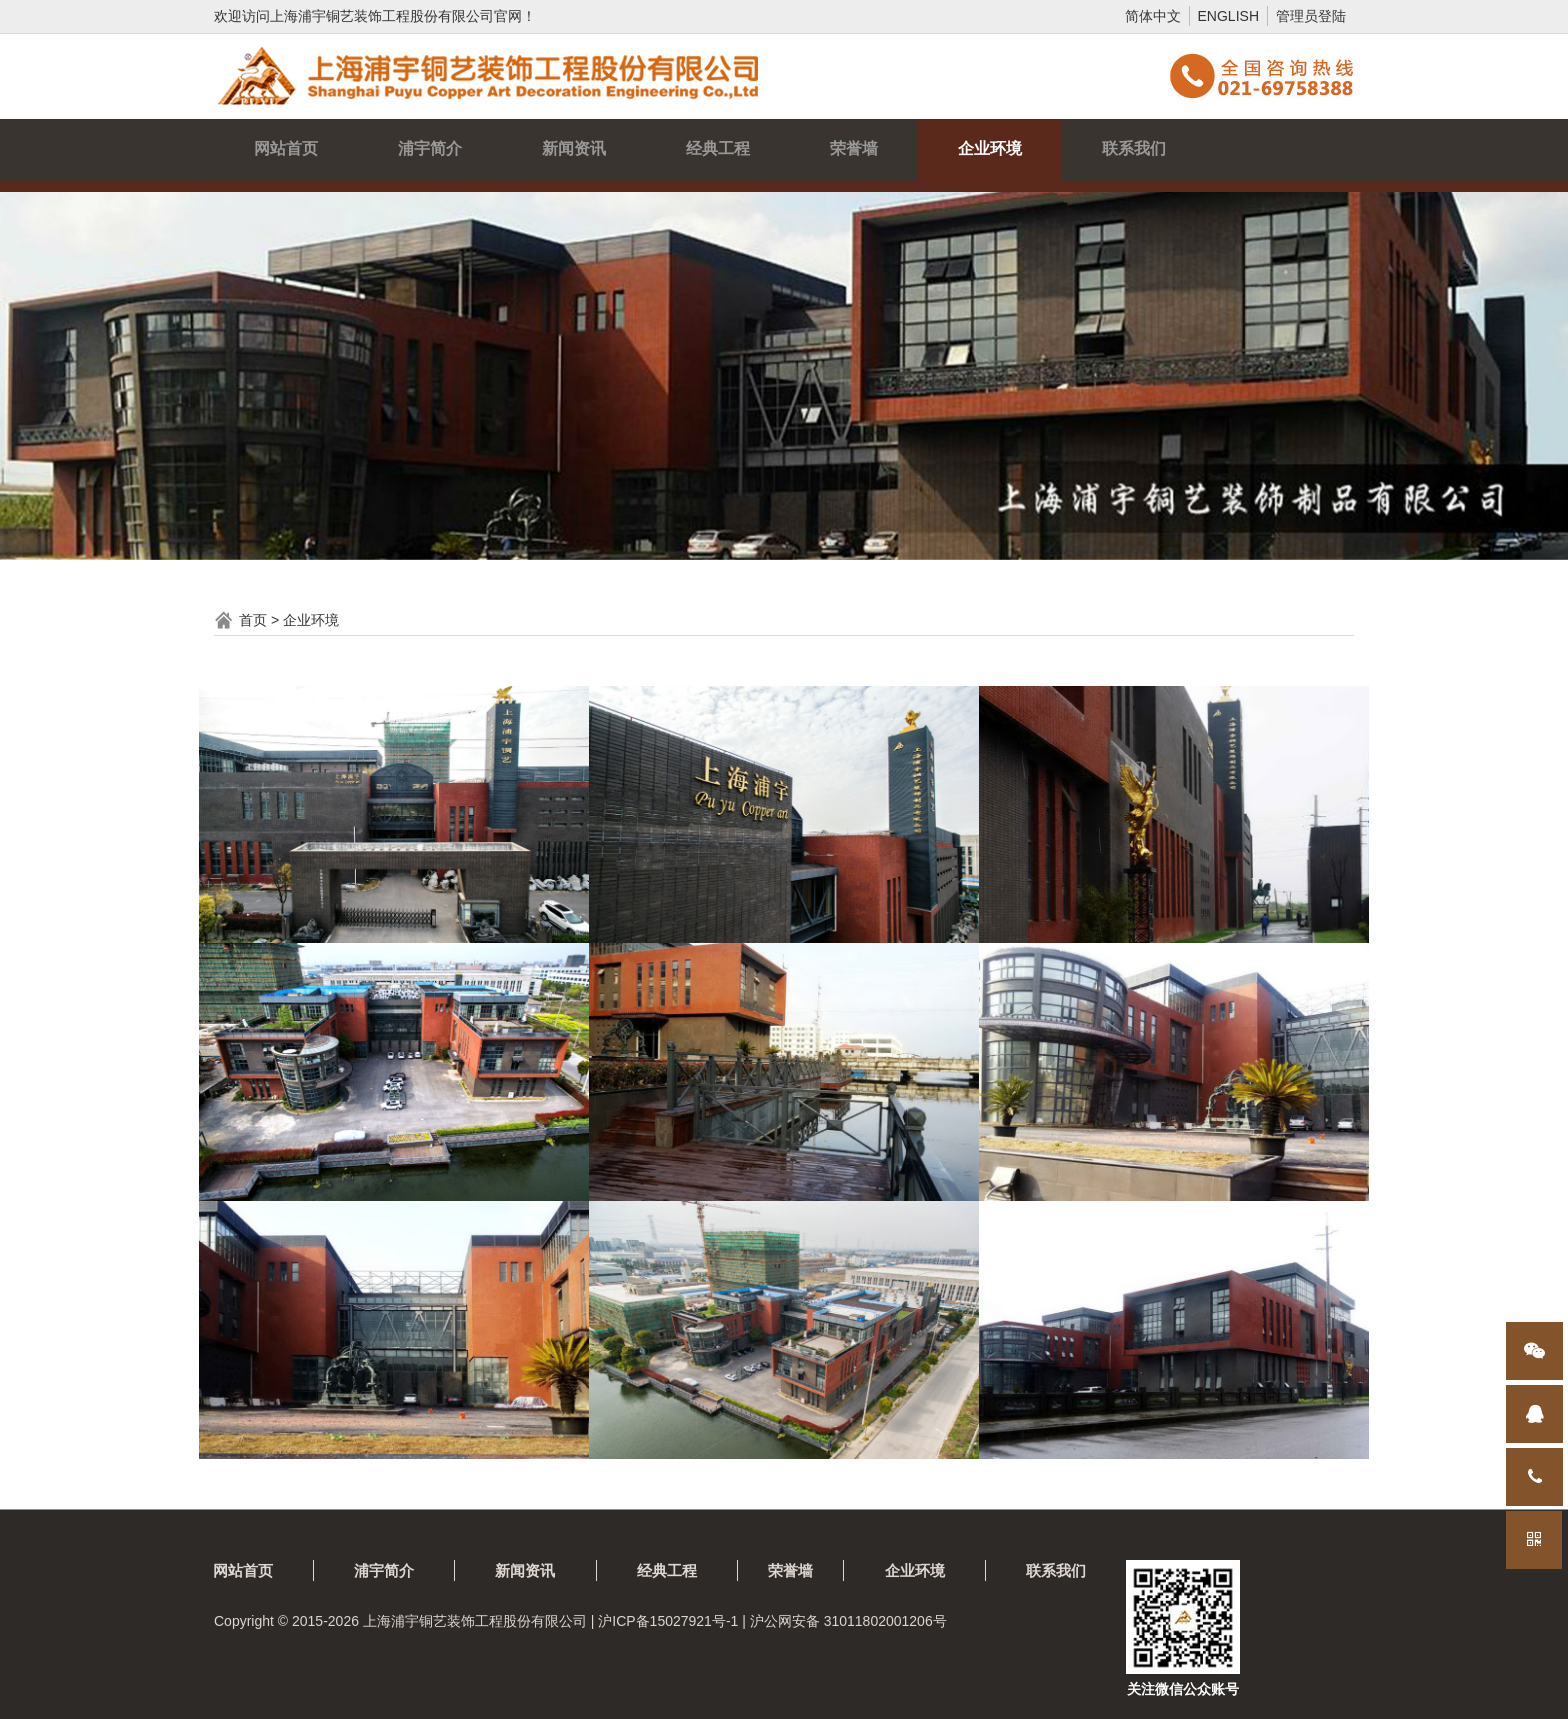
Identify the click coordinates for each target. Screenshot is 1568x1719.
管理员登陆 (1311, 16)
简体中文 (1153, 16)
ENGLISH (1228, 16)
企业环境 (990, 148)
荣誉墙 (854, 148)
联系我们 (1134, 148)
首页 (253, 620)
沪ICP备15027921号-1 (668, 1621)
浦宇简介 (430, 148)
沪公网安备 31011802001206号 (848, 1621)
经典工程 (718, 148)
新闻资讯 (574, 148)
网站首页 (286, 148)
